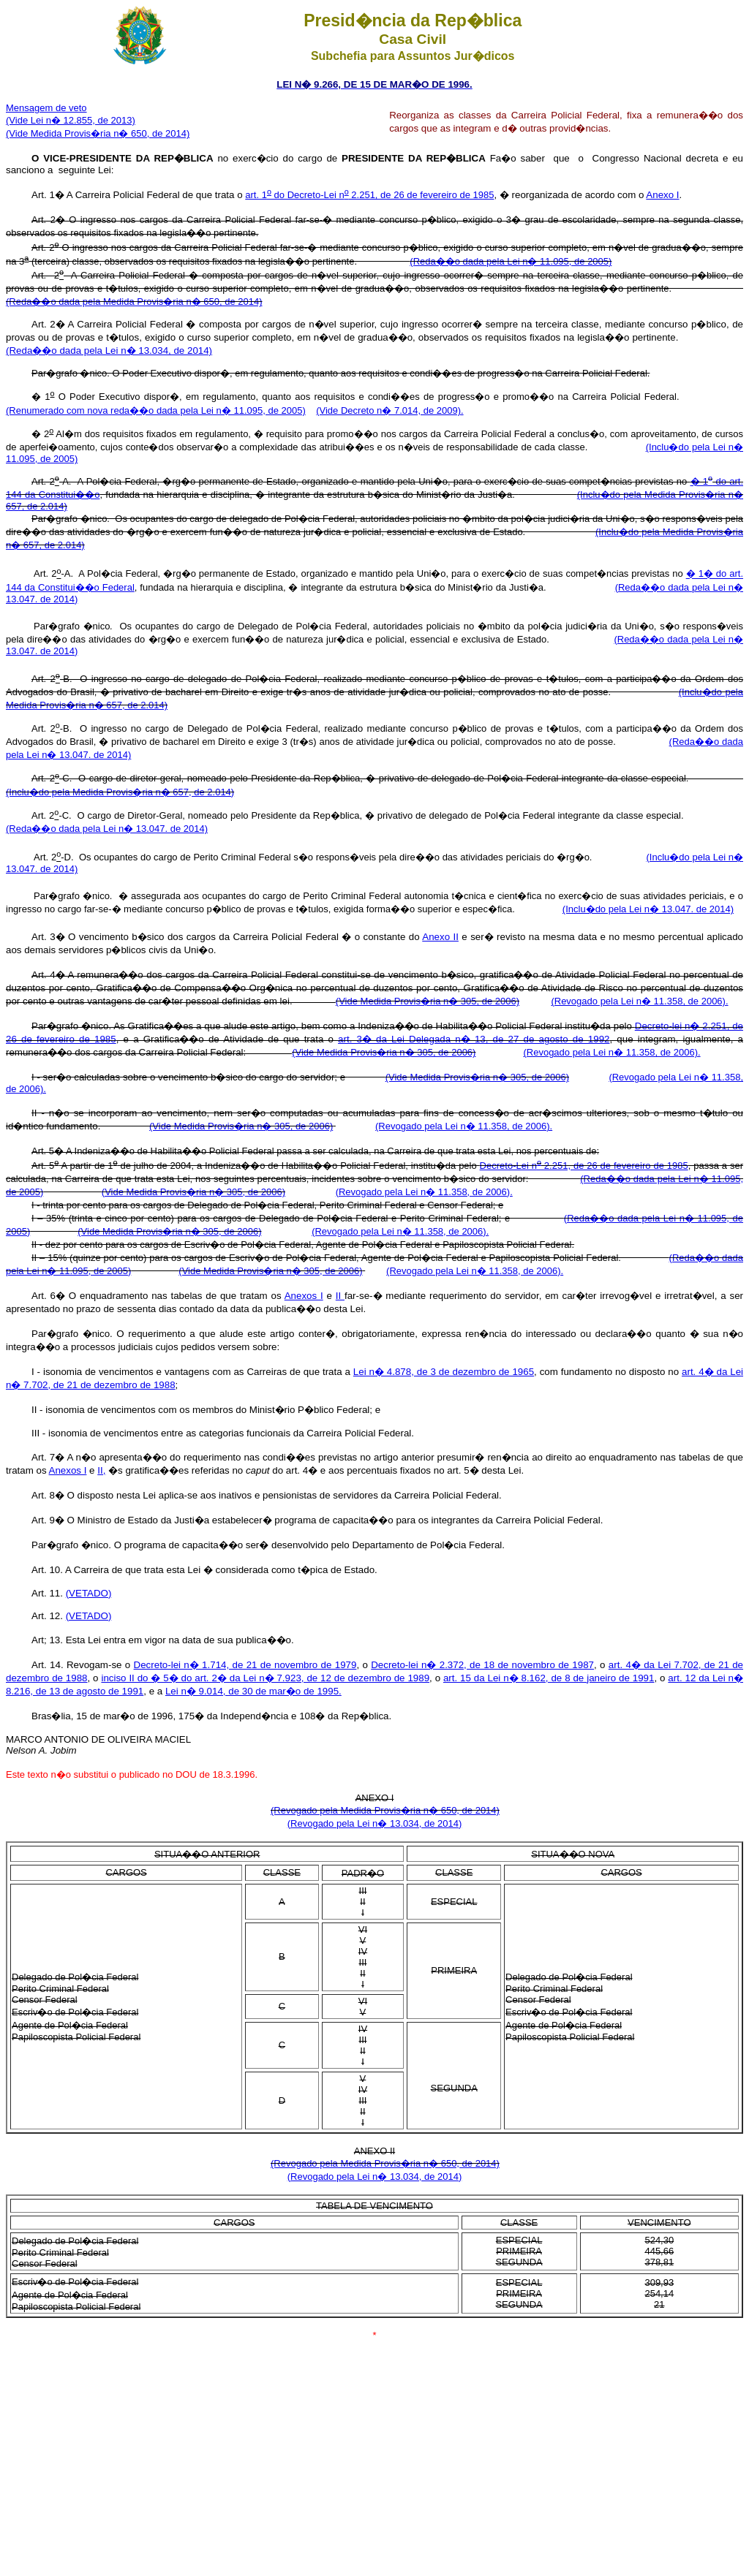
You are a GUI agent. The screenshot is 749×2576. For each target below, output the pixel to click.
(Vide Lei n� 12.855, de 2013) (70, 120)
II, (101, 1470)
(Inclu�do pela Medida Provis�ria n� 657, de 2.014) (120, 792)
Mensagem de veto (46, 107)
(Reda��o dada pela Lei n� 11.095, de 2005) (510, 261)
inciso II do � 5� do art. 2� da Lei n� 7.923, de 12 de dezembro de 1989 (265, 1677)
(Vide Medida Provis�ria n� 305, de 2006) (427, 1001)
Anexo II (440, 936)
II (340, 1295)
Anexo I (662, 194)
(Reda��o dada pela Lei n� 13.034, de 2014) (109, 350)
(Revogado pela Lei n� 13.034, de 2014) (374, 1823)
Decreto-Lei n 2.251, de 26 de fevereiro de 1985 (584, 1165)
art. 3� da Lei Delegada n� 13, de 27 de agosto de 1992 (473, 1039)
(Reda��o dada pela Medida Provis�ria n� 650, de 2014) (134, 301)
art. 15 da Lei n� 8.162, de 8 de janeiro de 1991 (548, 1677)
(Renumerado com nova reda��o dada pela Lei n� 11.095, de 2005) (156, 410)
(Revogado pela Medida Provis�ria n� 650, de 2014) (385, 1810)
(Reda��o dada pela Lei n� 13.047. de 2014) (107, 828)
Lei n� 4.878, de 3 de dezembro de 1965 (443, 1371)
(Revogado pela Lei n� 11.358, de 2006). (639, 1001)
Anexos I (304, 1295)
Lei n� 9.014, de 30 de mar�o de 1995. (253, 1691)
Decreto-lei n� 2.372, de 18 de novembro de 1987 (482, 1664)
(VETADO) (89, 1593)
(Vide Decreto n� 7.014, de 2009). (389, 410)
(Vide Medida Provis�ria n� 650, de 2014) (97, 133)
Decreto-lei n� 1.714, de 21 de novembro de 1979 (245, 1664)
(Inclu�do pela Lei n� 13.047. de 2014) (648, 909)
